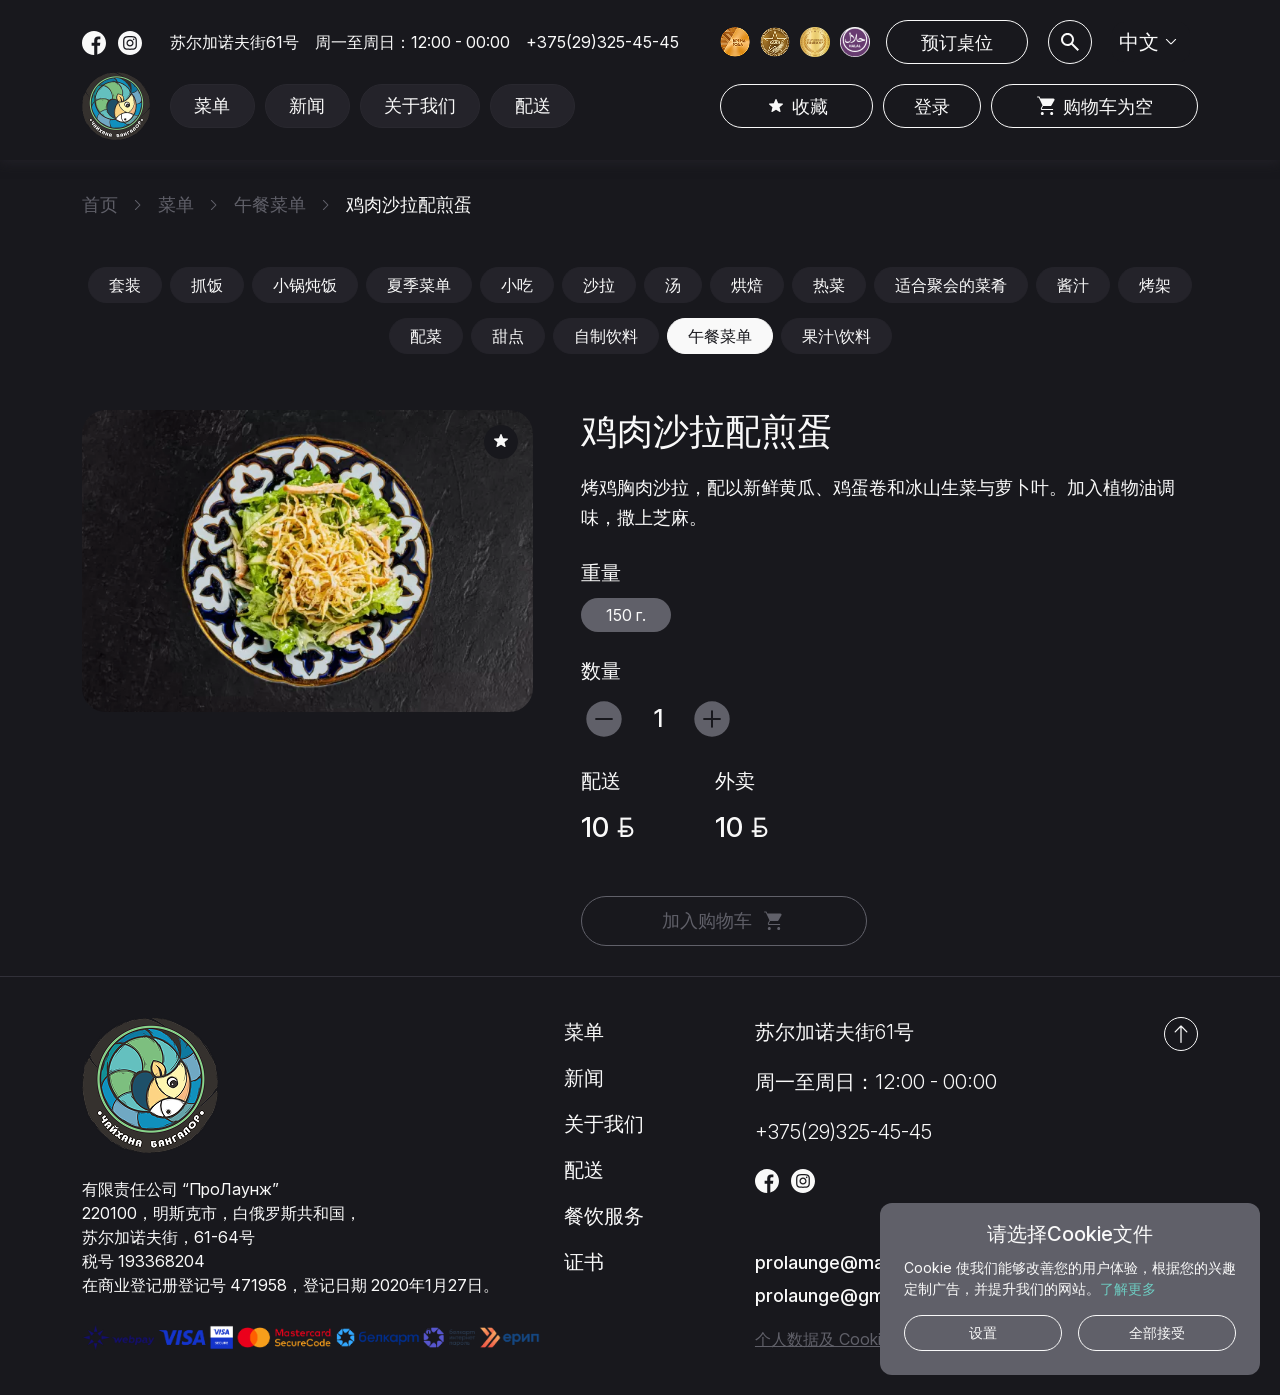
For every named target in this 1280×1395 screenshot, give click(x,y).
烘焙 (747, 285)
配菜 (426, 336)
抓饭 (207, 285)
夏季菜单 (419, 285)
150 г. (626, 615)
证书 (584, 1262)
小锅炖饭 (305, 285)
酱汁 (1073, 285)
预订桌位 (957, 42)
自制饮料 (606, 336)
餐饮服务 (604, 1216)
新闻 (309, 106)
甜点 (508, 336)
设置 (983, 1332)
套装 (125, 285)
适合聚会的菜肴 (951, 285)
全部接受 (1157, 1332)
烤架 (1155, 285)
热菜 (829, 285)
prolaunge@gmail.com (850, 1295)
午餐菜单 (720, 336)
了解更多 (1128, 1288)
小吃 (517, 285)
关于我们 (423, 106)
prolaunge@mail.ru (834, 1262)
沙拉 (599, 285)
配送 (537, 106)
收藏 (796, 106)
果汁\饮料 (836, 336)
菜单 (213, 106)
